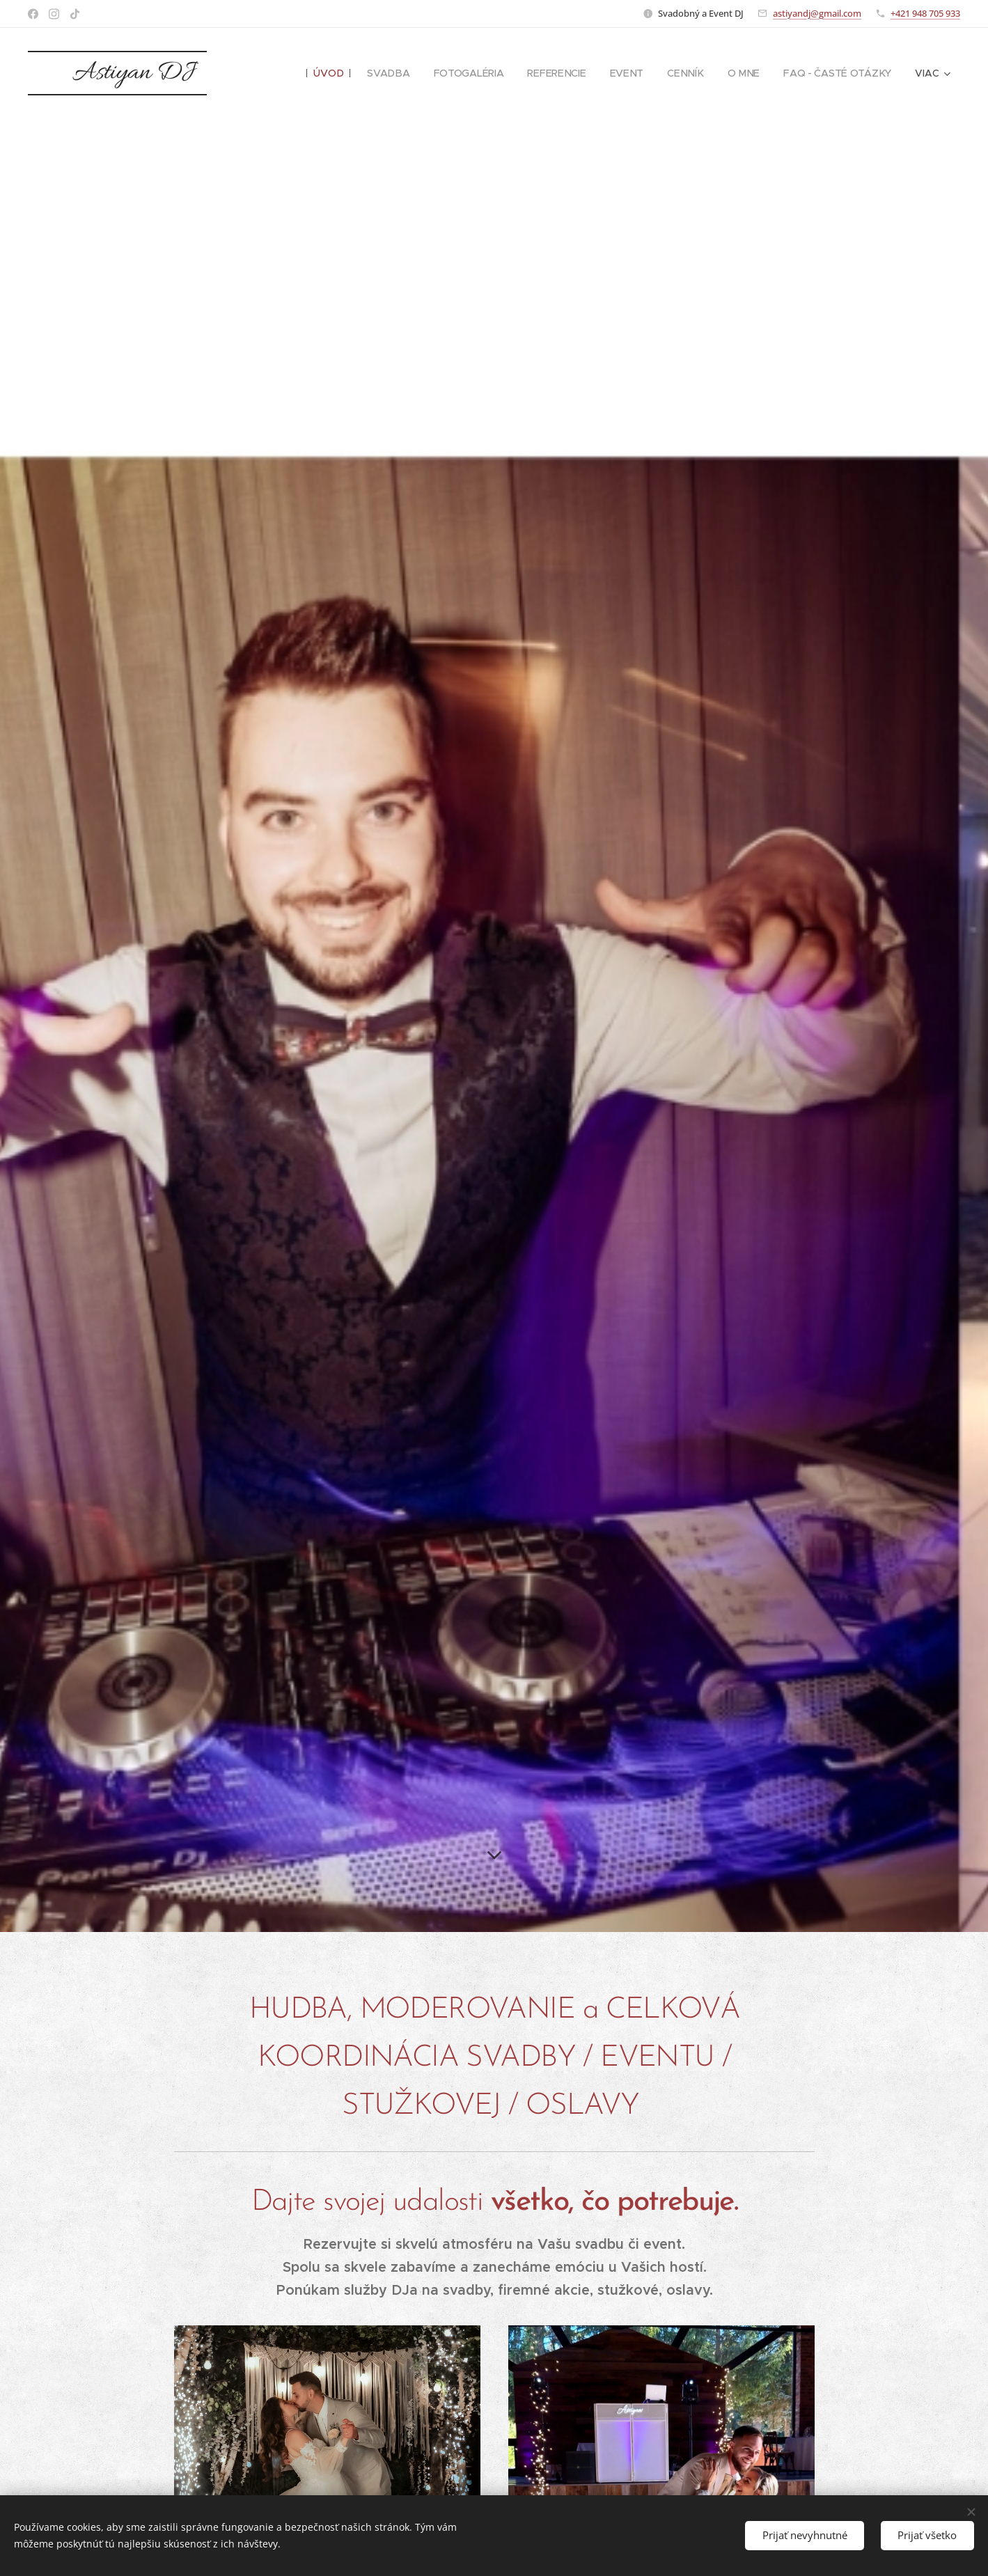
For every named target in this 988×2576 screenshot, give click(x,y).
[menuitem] (334, 73)
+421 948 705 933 (925, 13)
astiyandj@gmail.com (817, 13)
